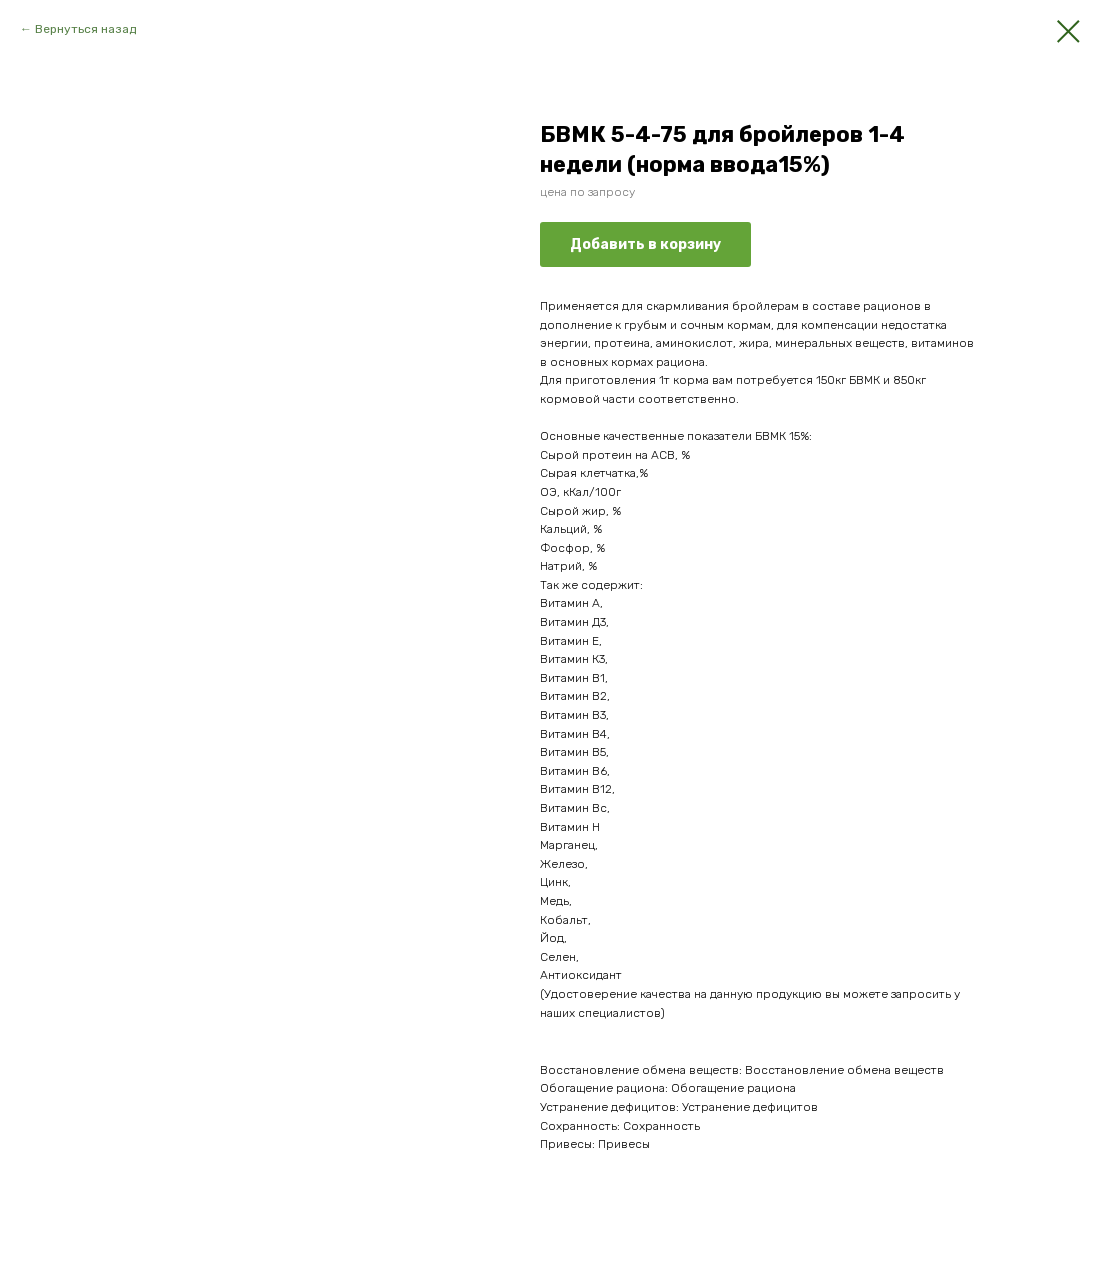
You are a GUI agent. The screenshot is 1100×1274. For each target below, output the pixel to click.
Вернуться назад (85, 29)
